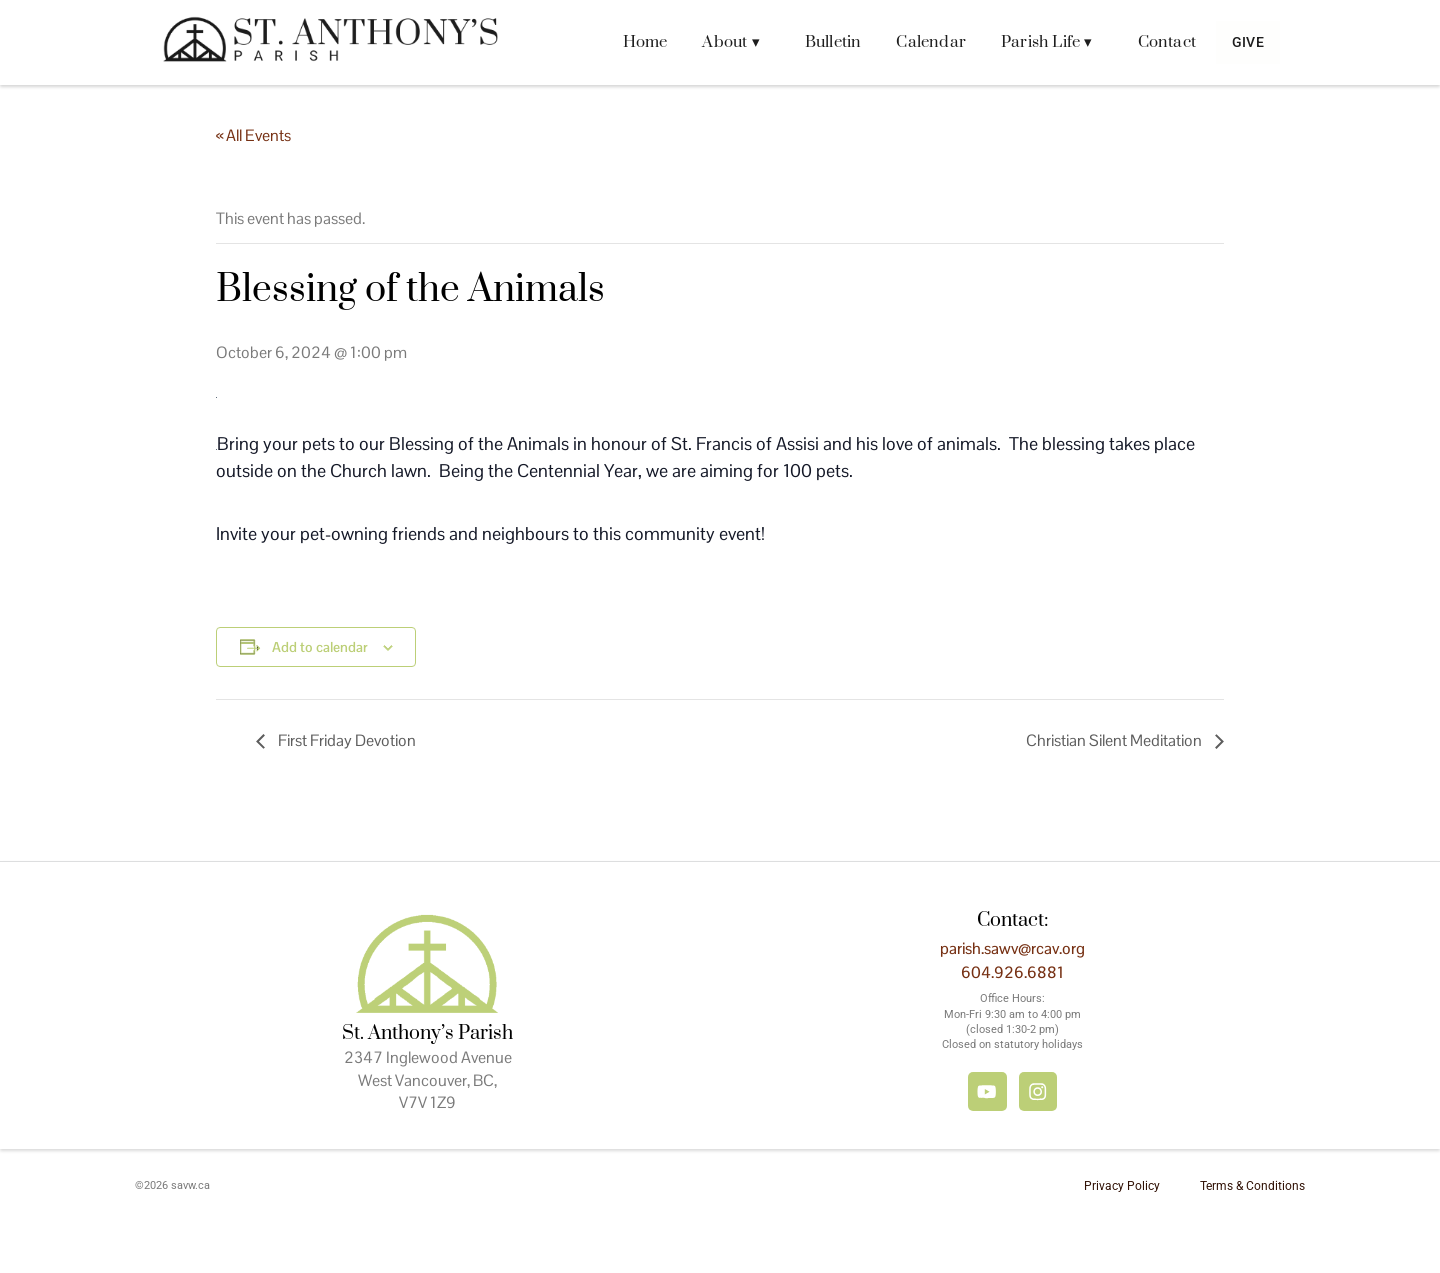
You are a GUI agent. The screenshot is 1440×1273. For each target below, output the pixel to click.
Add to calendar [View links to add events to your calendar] (320, 647)
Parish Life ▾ (1028, 42)
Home (625, 42)
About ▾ (711, 42)
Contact (1147, 42)
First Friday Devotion (345, 740)
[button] (716, 42)
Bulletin (813, 42)
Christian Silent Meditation (1115, 740)
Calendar (912, 42)
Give (1238, 42)
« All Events (253, 135)
